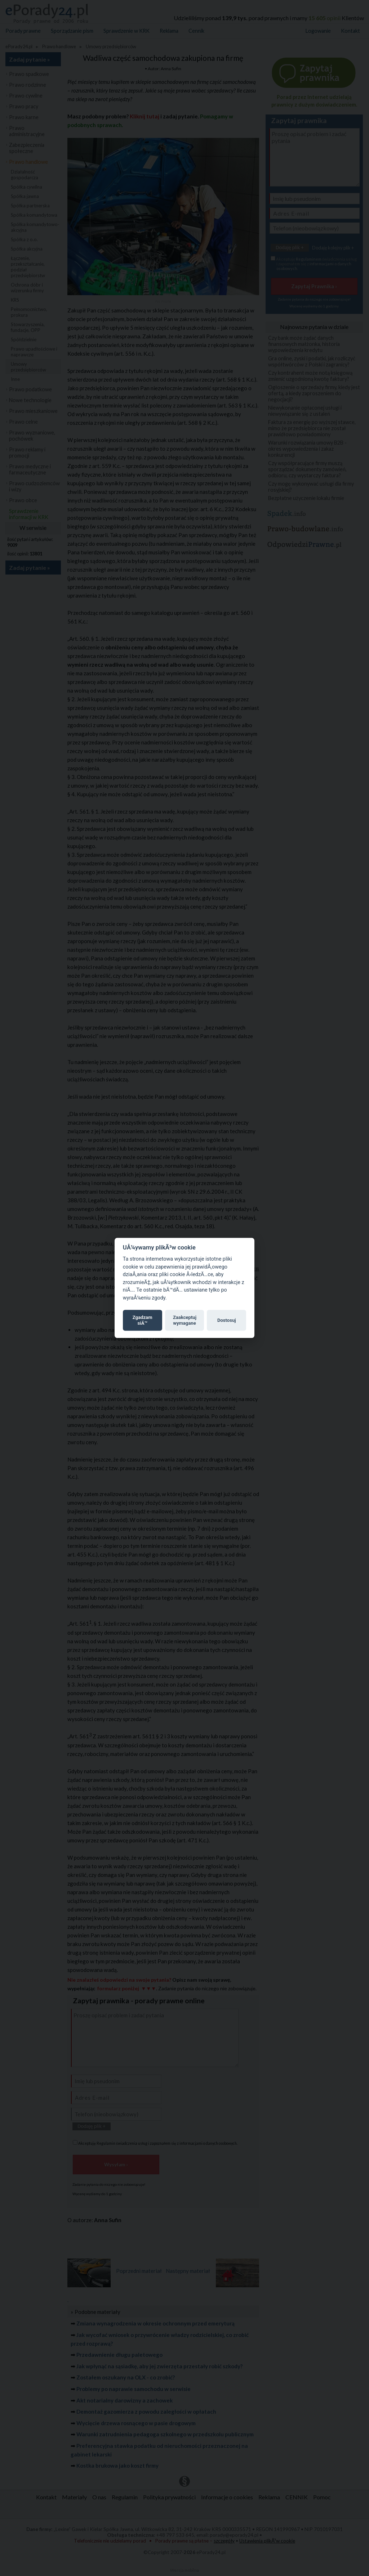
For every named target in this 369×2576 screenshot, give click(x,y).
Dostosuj (226, 1320)
